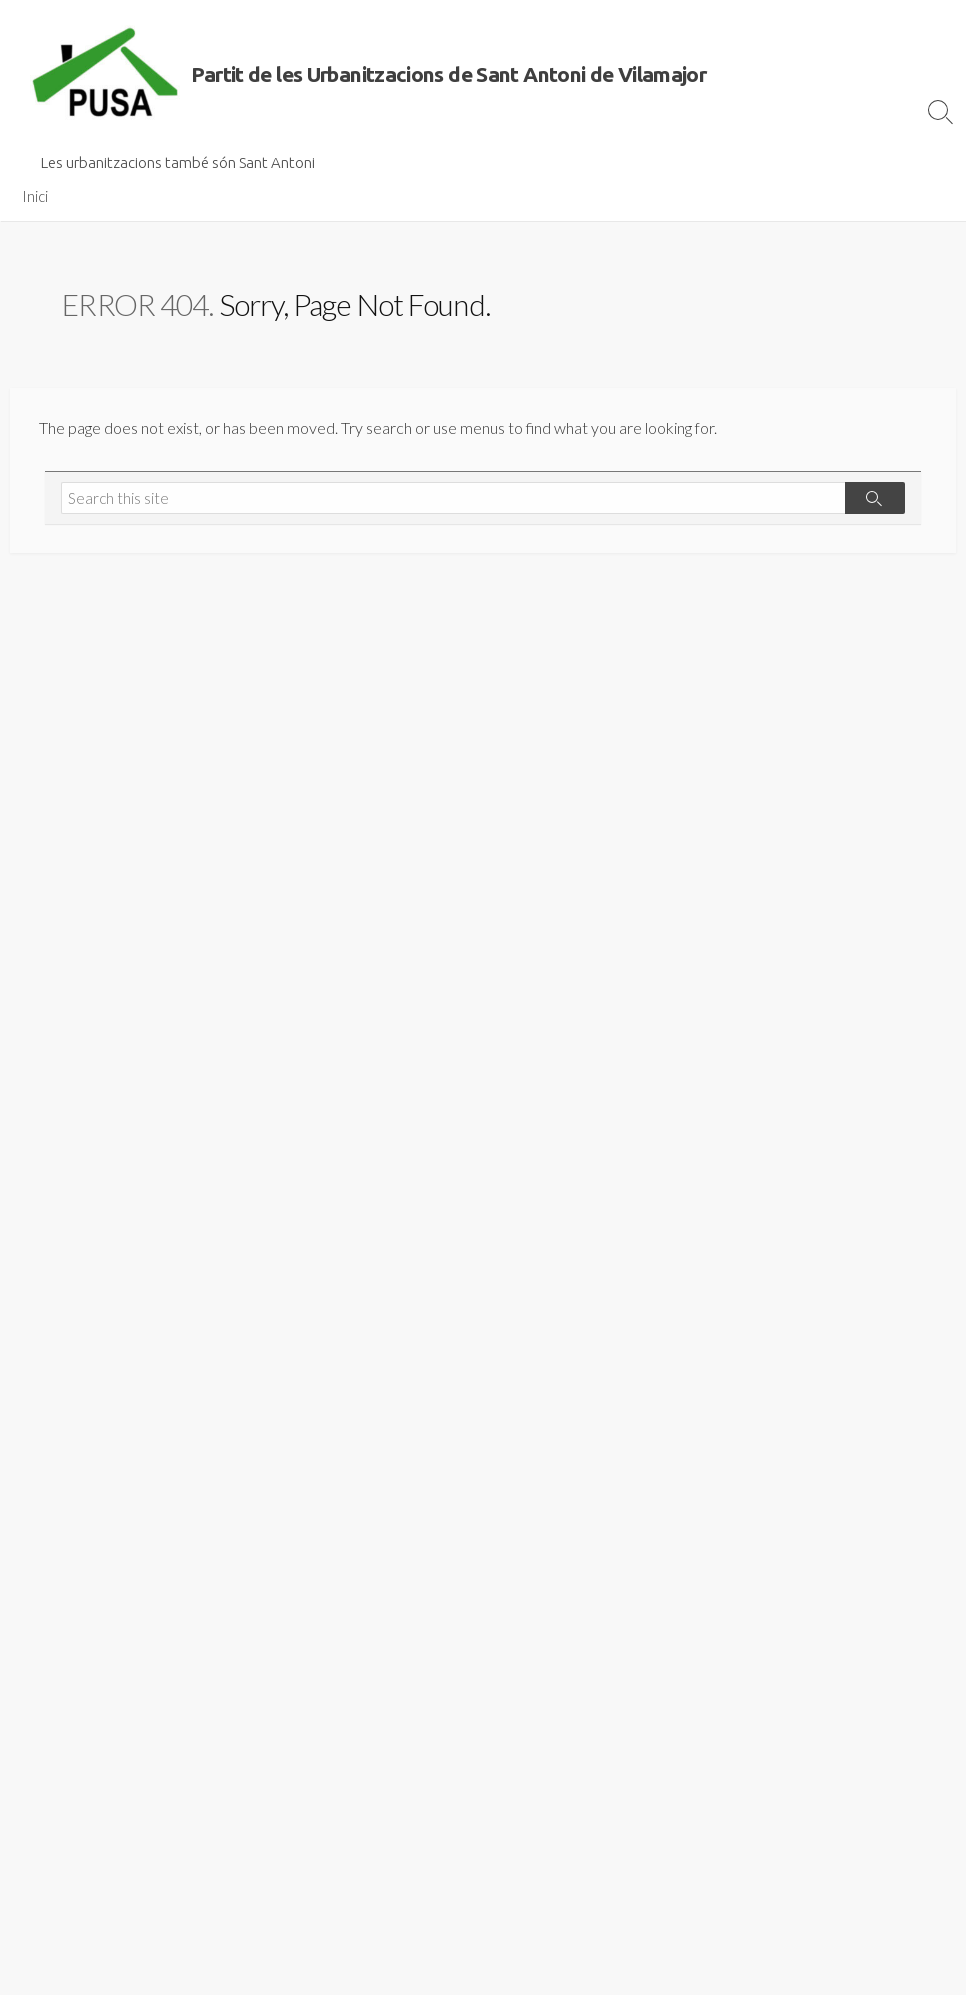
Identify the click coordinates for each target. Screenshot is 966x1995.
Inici (35, 196)
